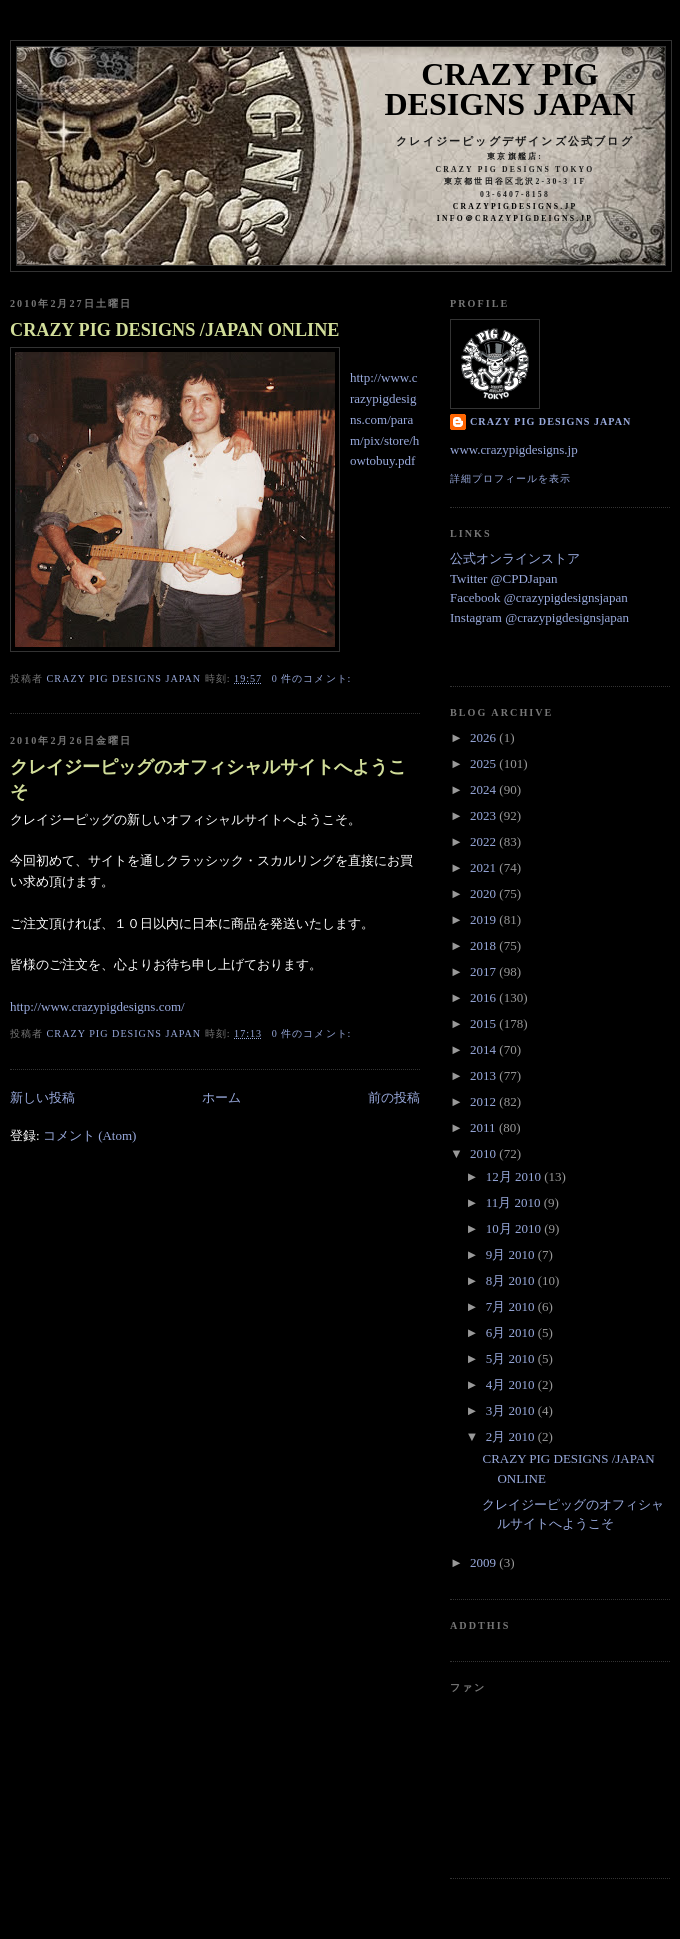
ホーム (221, 1097)
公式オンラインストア (515, 558)
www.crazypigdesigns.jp (514, 449)
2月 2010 (512, 1436)
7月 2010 (512, 1306)
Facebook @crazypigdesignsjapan (539, 597)
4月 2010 (512, 1384)
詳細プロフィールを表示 (510, 478)
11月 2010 (515, 1202)
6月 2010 (512, 1332)
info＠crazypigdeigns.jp (515, 218)
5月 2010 (512, 1358)
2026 (484, 737)
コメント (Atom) (90, 1135)
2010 (484, 1153)
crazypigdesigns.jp (515, 206)
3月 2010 (512, 1410)
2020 (484, 893)
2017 (484, 971)
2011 (484, 1127)
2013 (484, 1075)
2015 (484, 1023)
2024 (484, 789)
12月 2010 (515, 1176)
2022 (484, 841)
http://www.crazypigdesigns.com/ (97, 1006)
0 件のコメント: (313, 678)
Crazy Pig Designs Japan (510, 89)
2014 (484, 1049)
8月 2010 (512, 1280)
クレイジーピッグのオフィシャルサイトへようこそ (208, 779)
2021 (484, 867)
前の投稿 (394, 1097)
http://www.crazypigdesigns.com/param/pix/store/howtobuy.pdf (384, 419)
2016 (484, 997)
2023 (484, 815)
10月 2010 (515, 1228)
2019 (484, 919)
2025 (484, 763)
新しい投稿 (42, 1097)
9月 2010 (512, 1254)
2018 (484, 945)
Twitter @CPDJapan (503, 578)
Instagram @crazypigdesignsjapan (539, 617)
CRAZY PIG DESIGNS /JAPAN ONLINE (174, 330)
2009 (484, 1562)
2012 (484, 1101)
